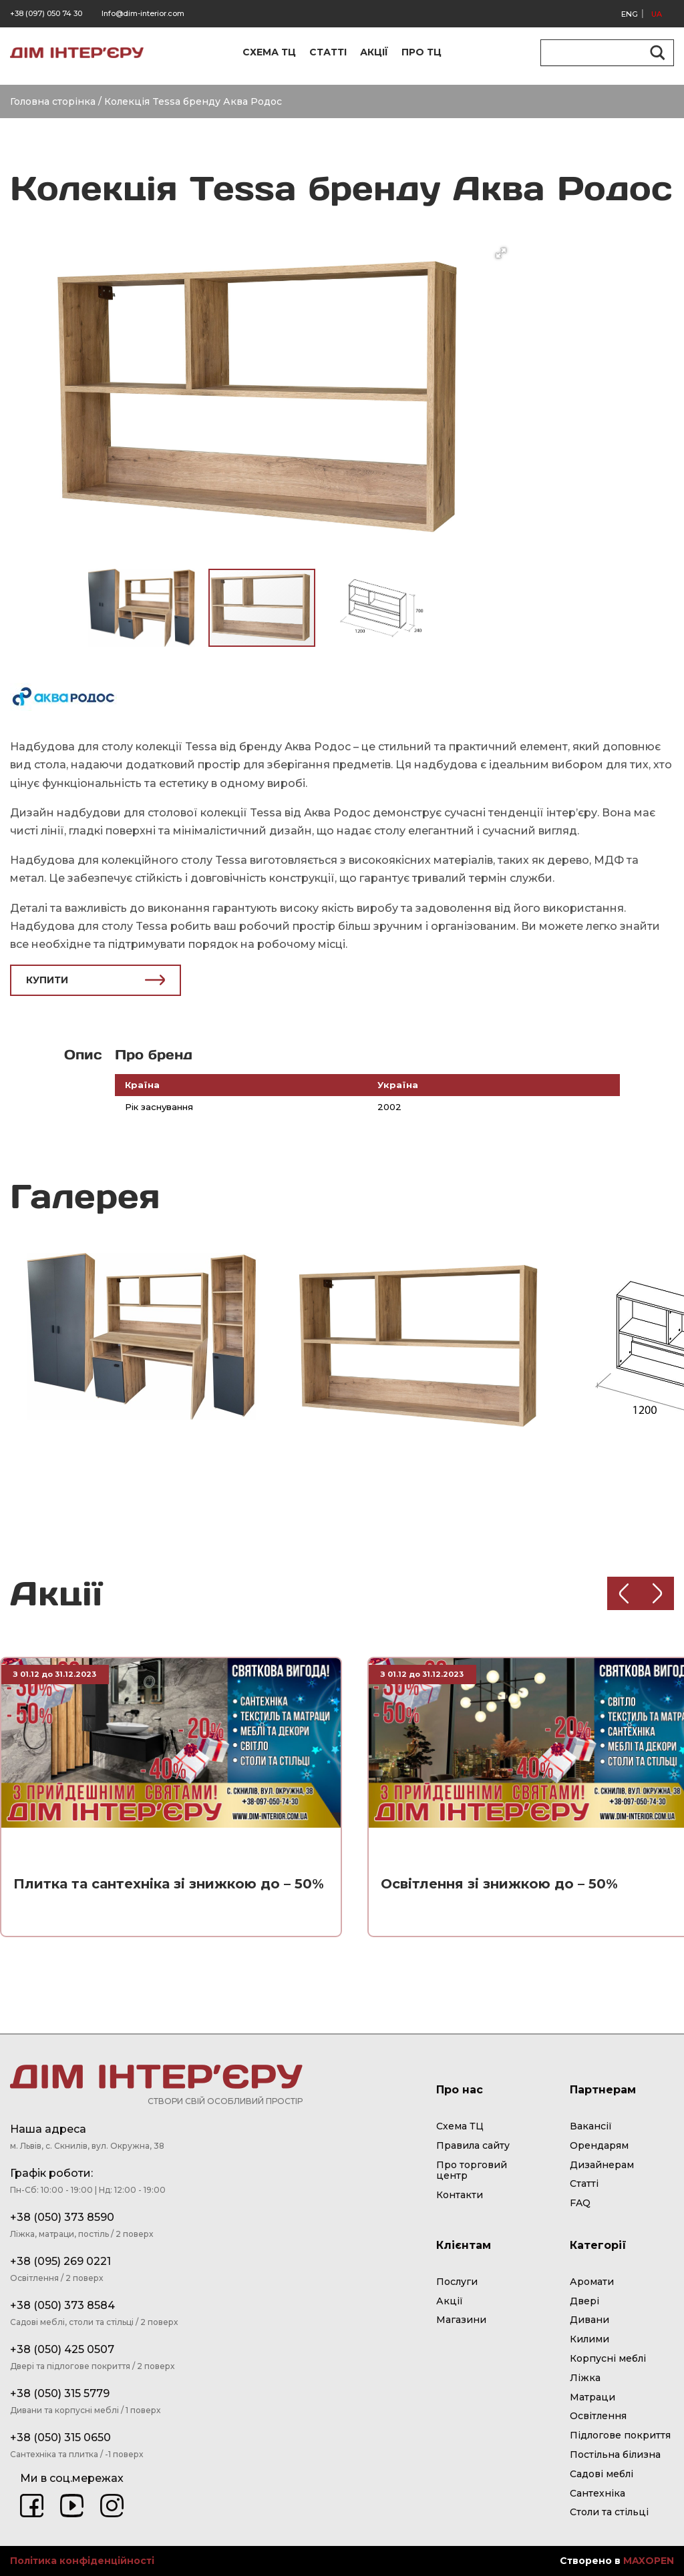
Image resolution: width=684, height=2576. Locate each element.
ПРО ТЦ (421, 52)
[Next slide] (657, 1593)
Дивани (589, 2320)
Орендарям (599, 2145)
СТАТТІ (328, 52)
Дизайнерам (602, 2165)
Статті (584, 2183)
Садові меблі (601, 2474)
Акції (449, 2301)
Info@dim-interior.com (143, 13)
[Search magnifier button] (655, 52)
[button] (501, 253)
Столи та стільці (609, 2512)
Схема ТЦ (460, 2126)
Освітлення (598, 2416)
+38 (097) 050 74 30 (46, 13)
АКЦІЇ (374, 52)
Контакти (459, 2195)
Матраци (592, 2397)
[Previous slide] (624, 1593)
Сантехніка (597, 2493)
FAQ (580, 2203)
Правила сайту (473, 2145)
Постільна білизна (615, 2455)
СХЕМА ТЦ (269, 52)
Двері (584, 2301)
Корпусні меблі (608, 2358)
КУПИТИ (95, 980)
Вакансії (591, 2126)
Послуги (457, 2282)
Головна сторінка (53, 101)
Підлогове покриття (620, 2435)
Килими (589, 2339)
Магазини (461, 2320)
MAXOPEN (648, 2561)
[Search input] (601, 52)
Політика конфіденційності (82, 2561)
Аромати (592, 2282)
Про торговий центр (471, 2170)
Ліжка (585, 2378)
